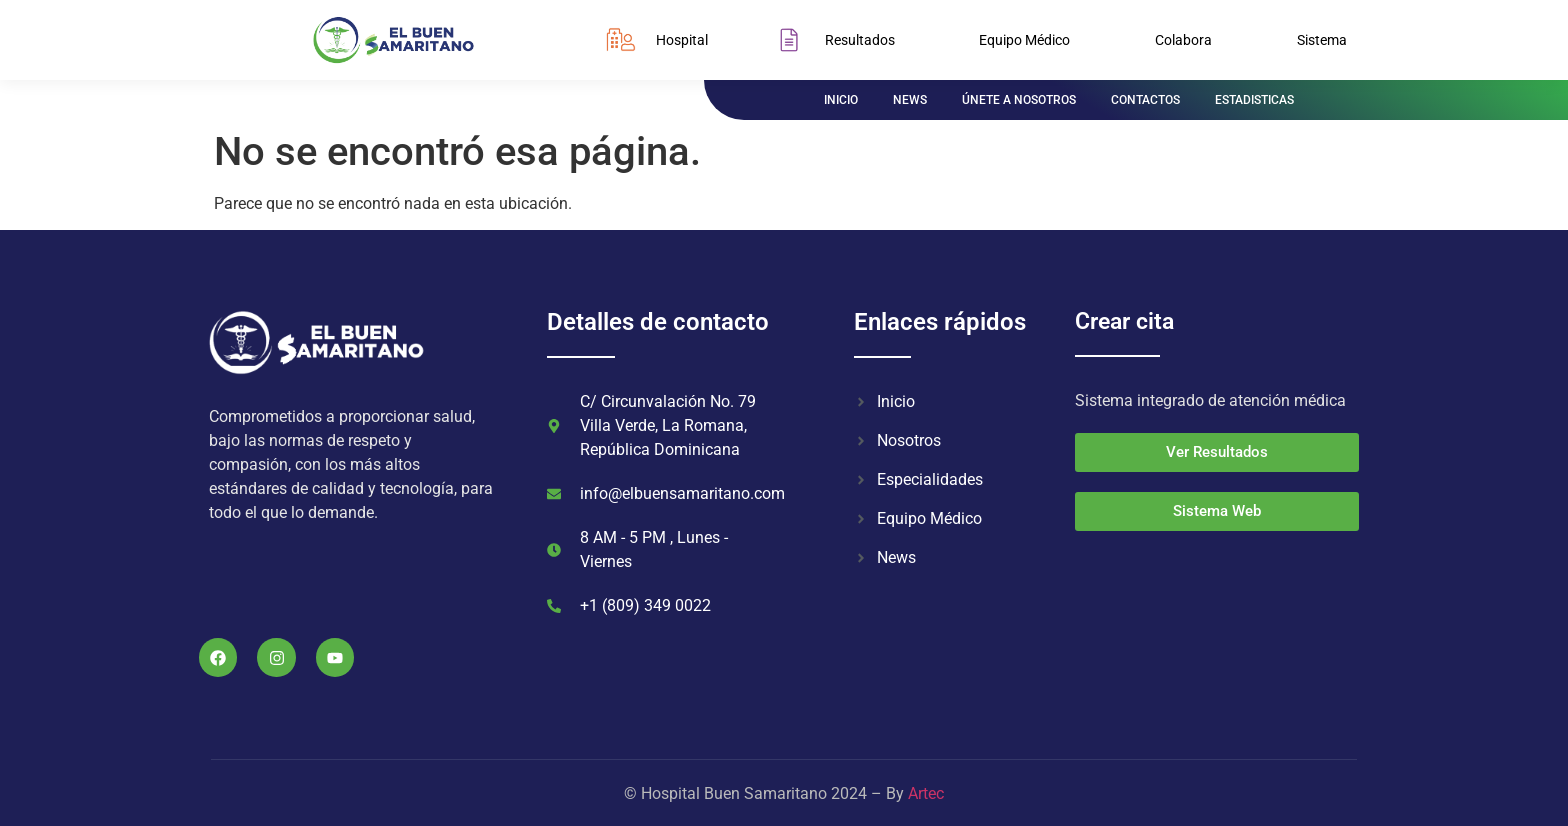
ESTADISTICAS (1254, 100)
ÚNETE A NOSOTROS (1019, 100)
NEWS (910, 100)
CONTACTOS (1145, 100)
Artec (926, 793)
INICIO (841, 100)
